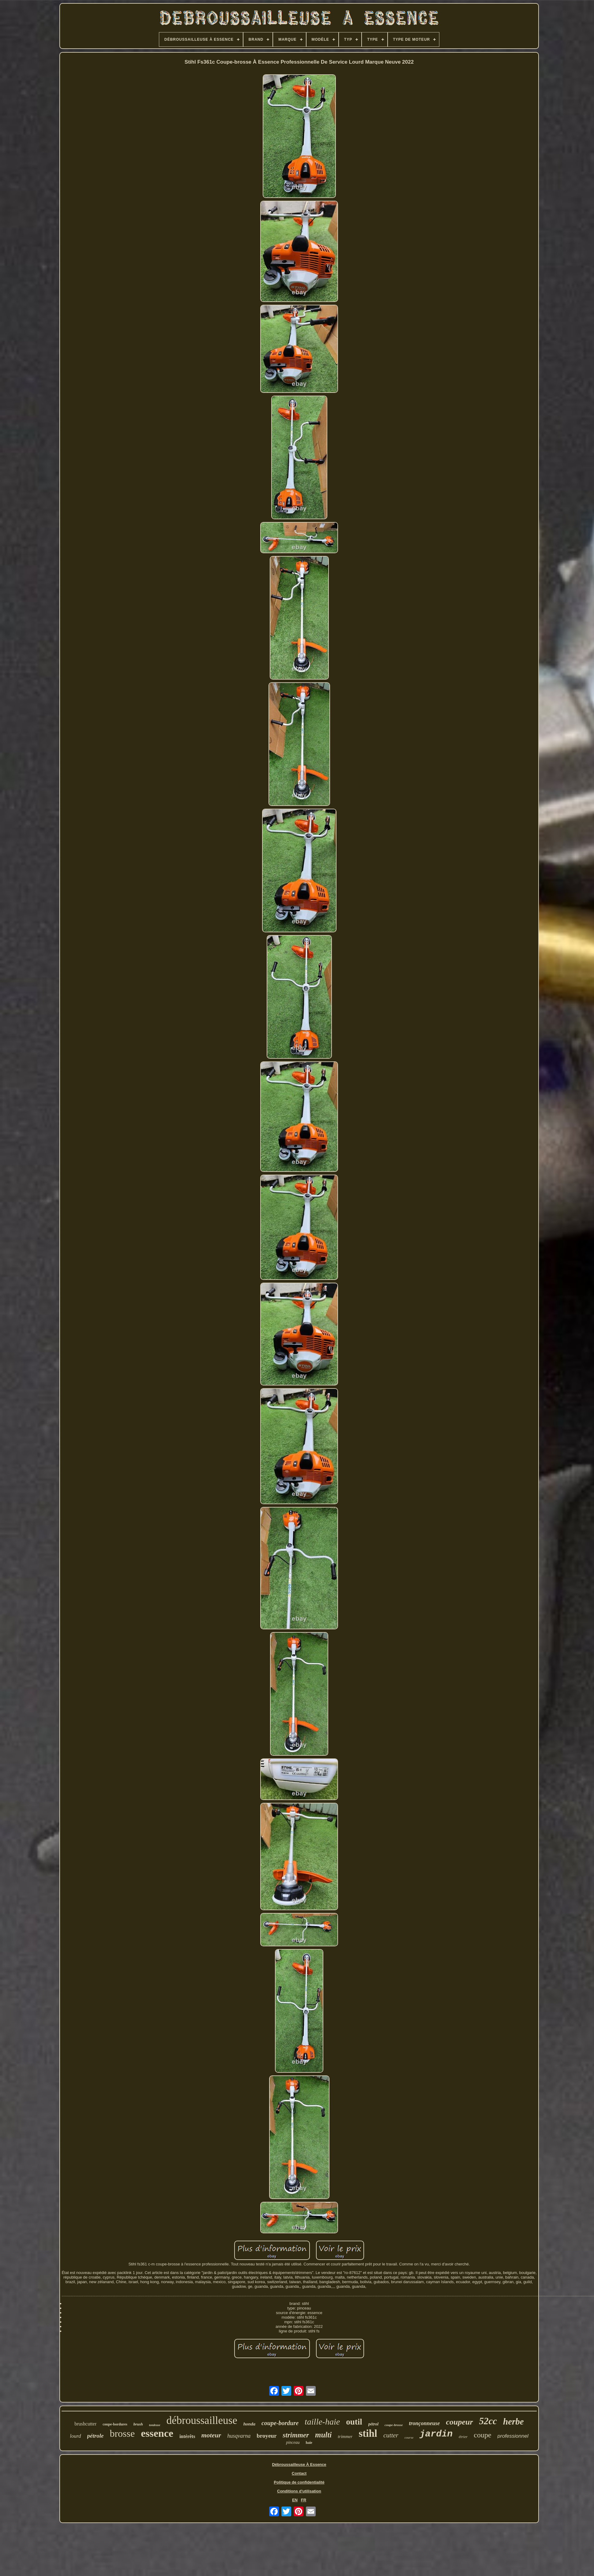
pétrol (373, 2424)
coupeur (459, 2422)
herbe (513, 2421)
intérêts (187, 2436)
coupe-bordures (115, 2424)
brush (138, 2424)
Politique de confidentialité (299, 2482)
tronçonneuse (424, 2423)
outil (354, 2421)
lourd (75, 2436)
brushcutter (85, 2423)
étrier (463, 2436)
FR (303, 2500)
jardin (436, 2434)
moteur (211, 2435)
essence (157, 2433)
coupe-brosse (394, 2425)
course (408, 2437)
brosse (122, 2433)
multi (323, 2435)
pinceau (292, 2442)
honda (249, 2423)
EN (295, 2500)
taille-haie (322, 2421)
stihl (368, 2433)
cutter (390, 2435)
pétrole (95, 2435)
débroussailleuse (201, 2420)
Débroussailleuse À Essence (299, 2464)
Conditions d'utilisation (299, 2491)
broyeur (266, 2435)
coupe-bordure (280, 2423)
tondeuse (154, 2425)
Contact (299, 2473)
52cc (488, 2421)
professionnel (513, 2436)
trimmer (345, 2436)
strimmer (296, 2435)
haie (309, 2442)
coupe (482, 2435)
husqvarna (238, 2436)
